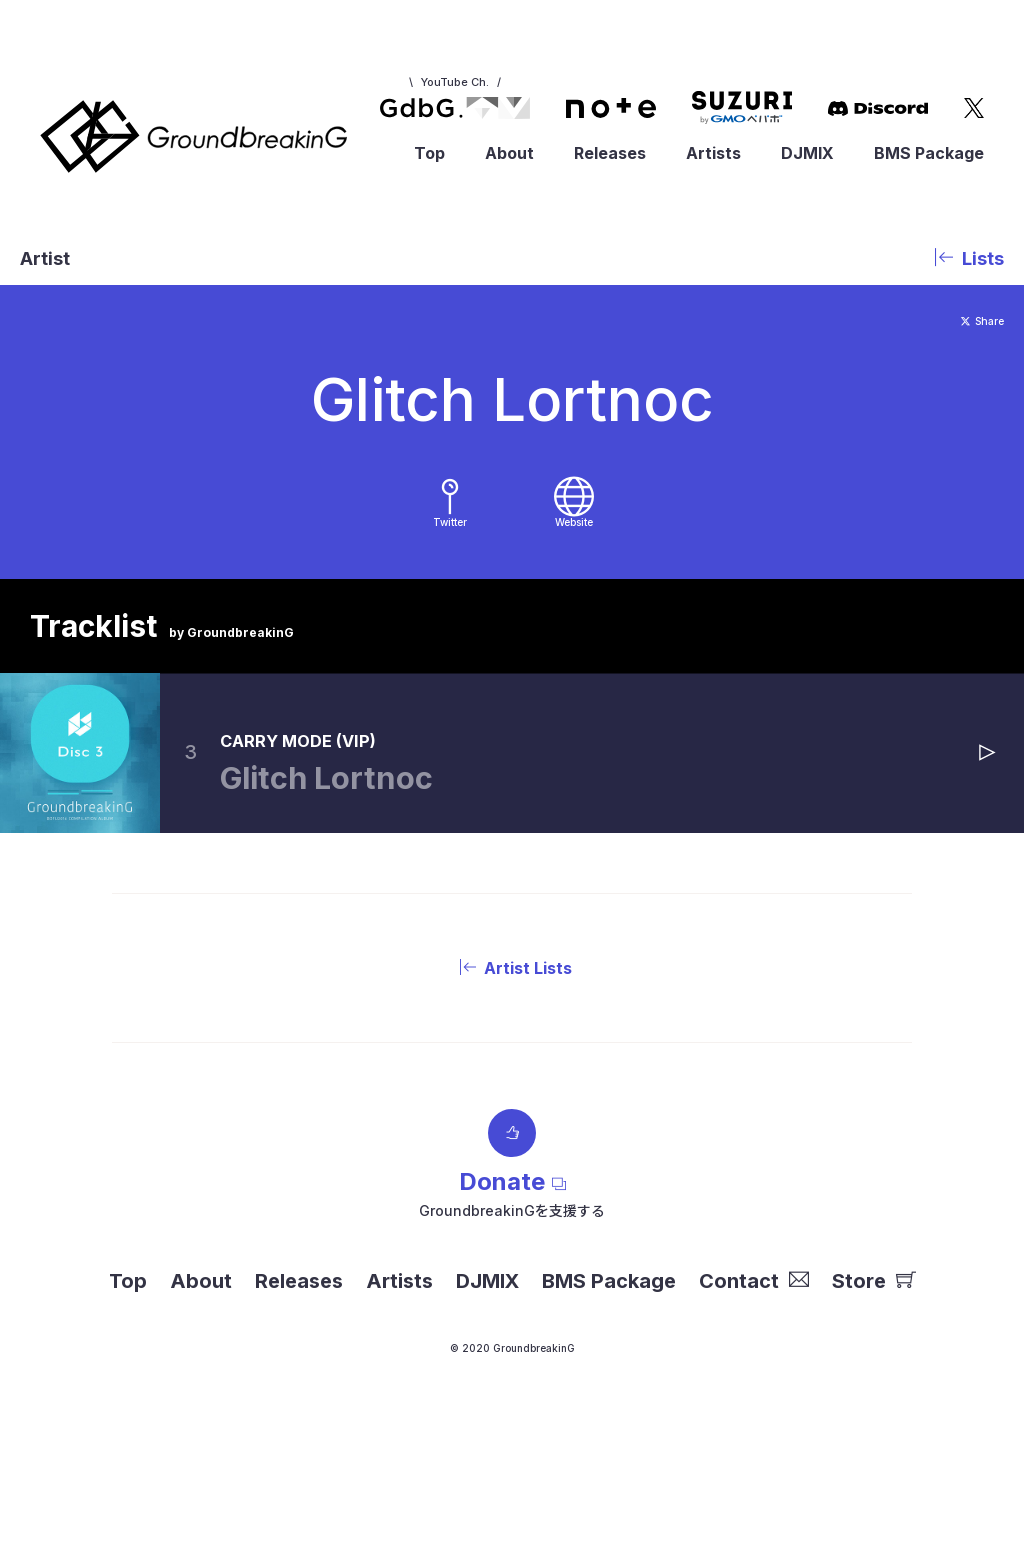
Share (971, 320)
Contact (754, 1326)
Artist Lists (512, 1013)
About (509, 153)
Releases (610, 153)
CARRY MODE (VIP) (374, 780)
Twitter (449, 554)
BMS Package (929, 153)
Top (429, 153)
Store (874, 1326)
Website (573, 554)
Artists (713, 153)
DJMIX (807, 153)
